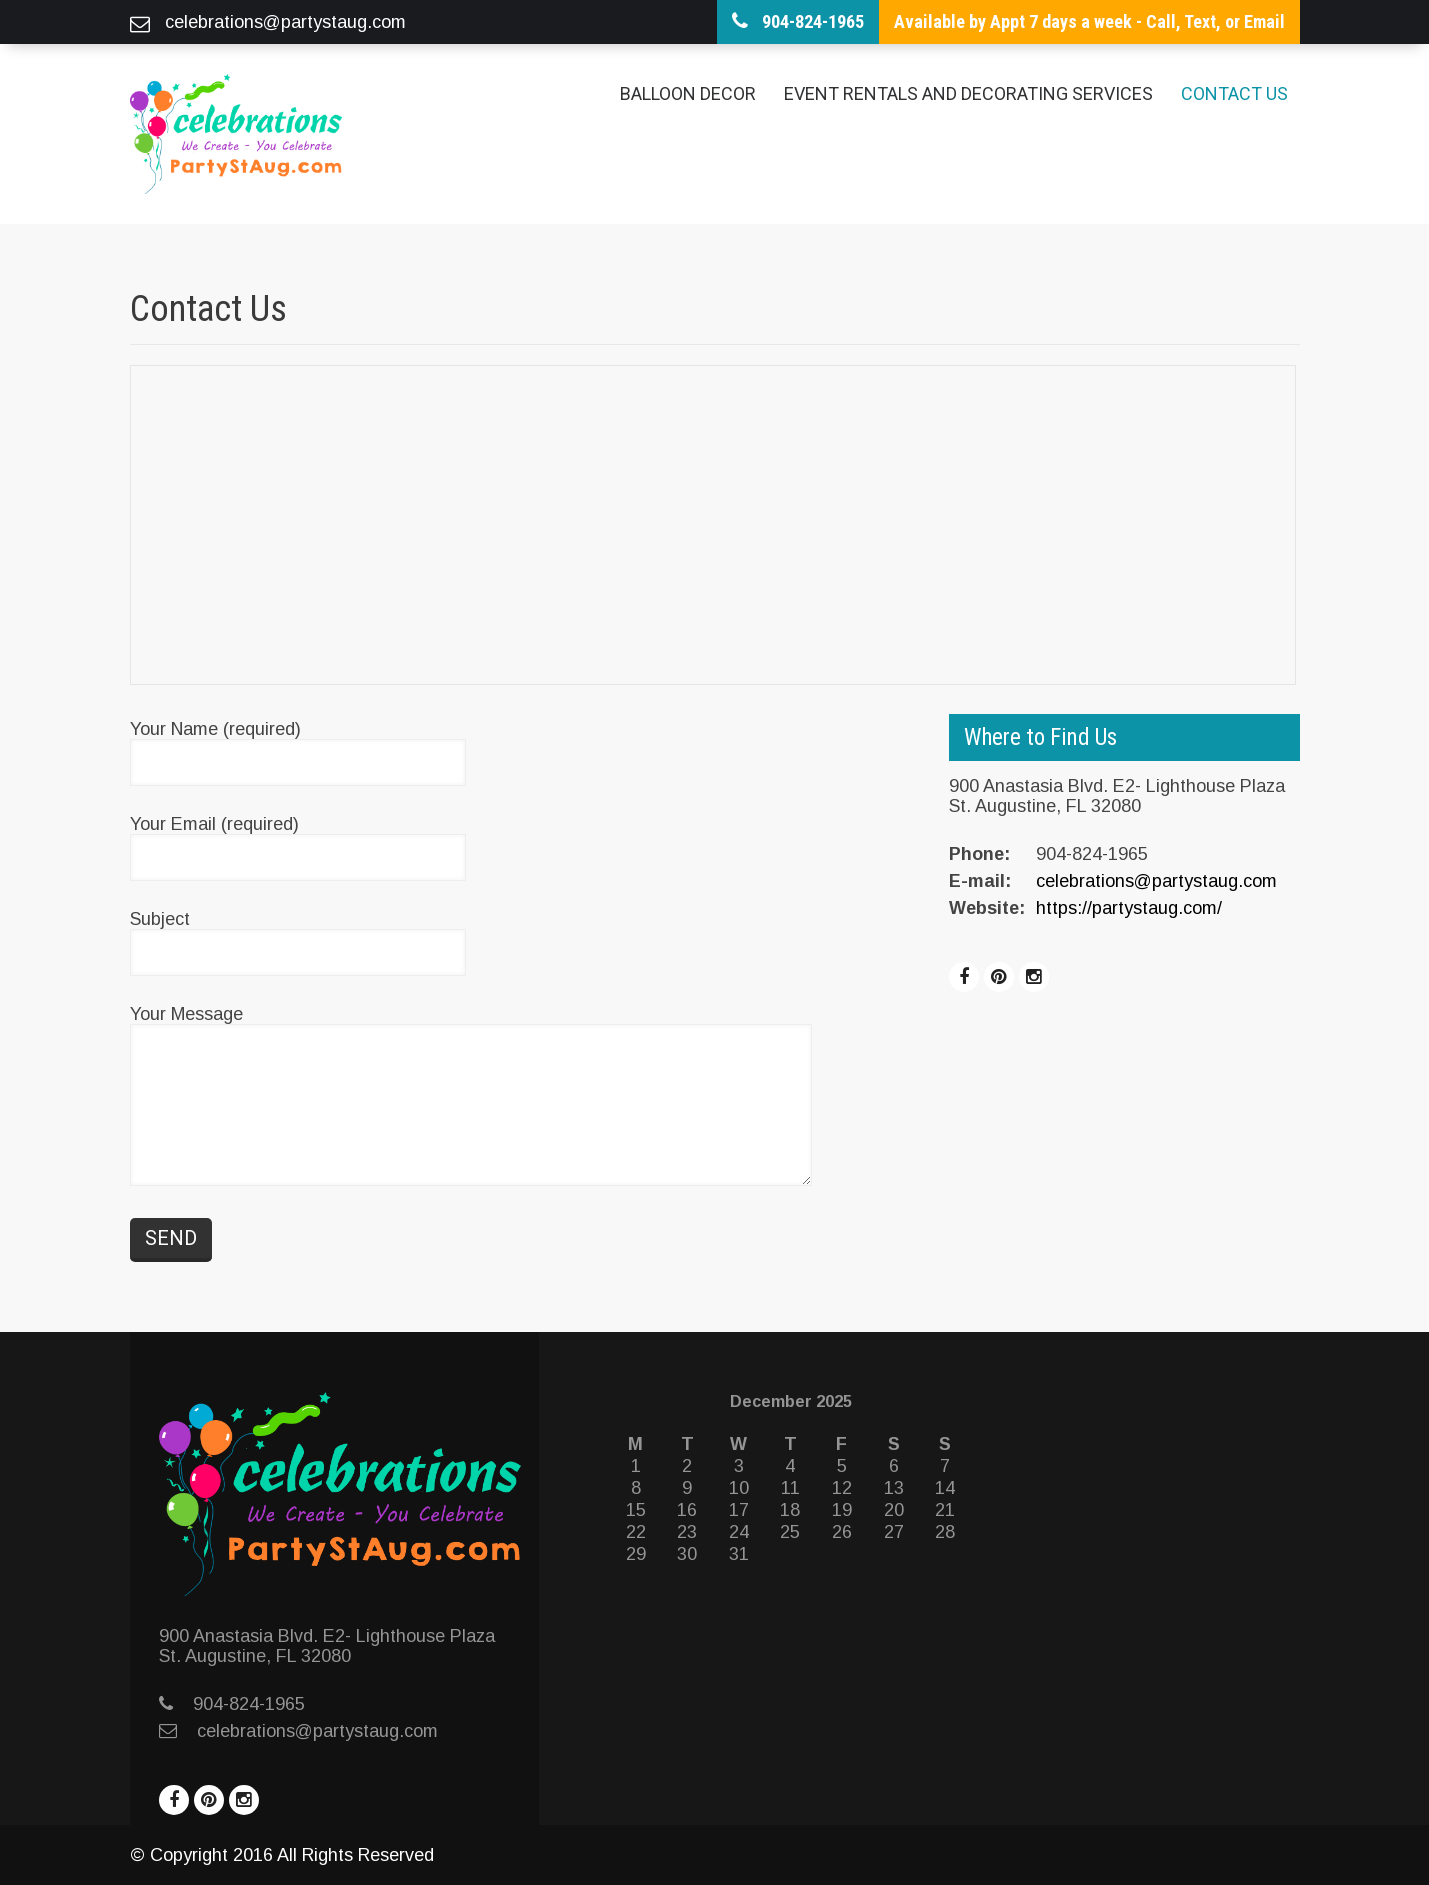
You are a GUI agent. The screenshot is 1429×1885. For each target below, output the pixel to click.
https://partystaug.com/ (1129, 908)
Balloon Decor (688, 93)
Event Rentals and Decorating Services (968, 93)
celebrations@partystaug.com (1156, 881)
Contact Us (1234, 93)
